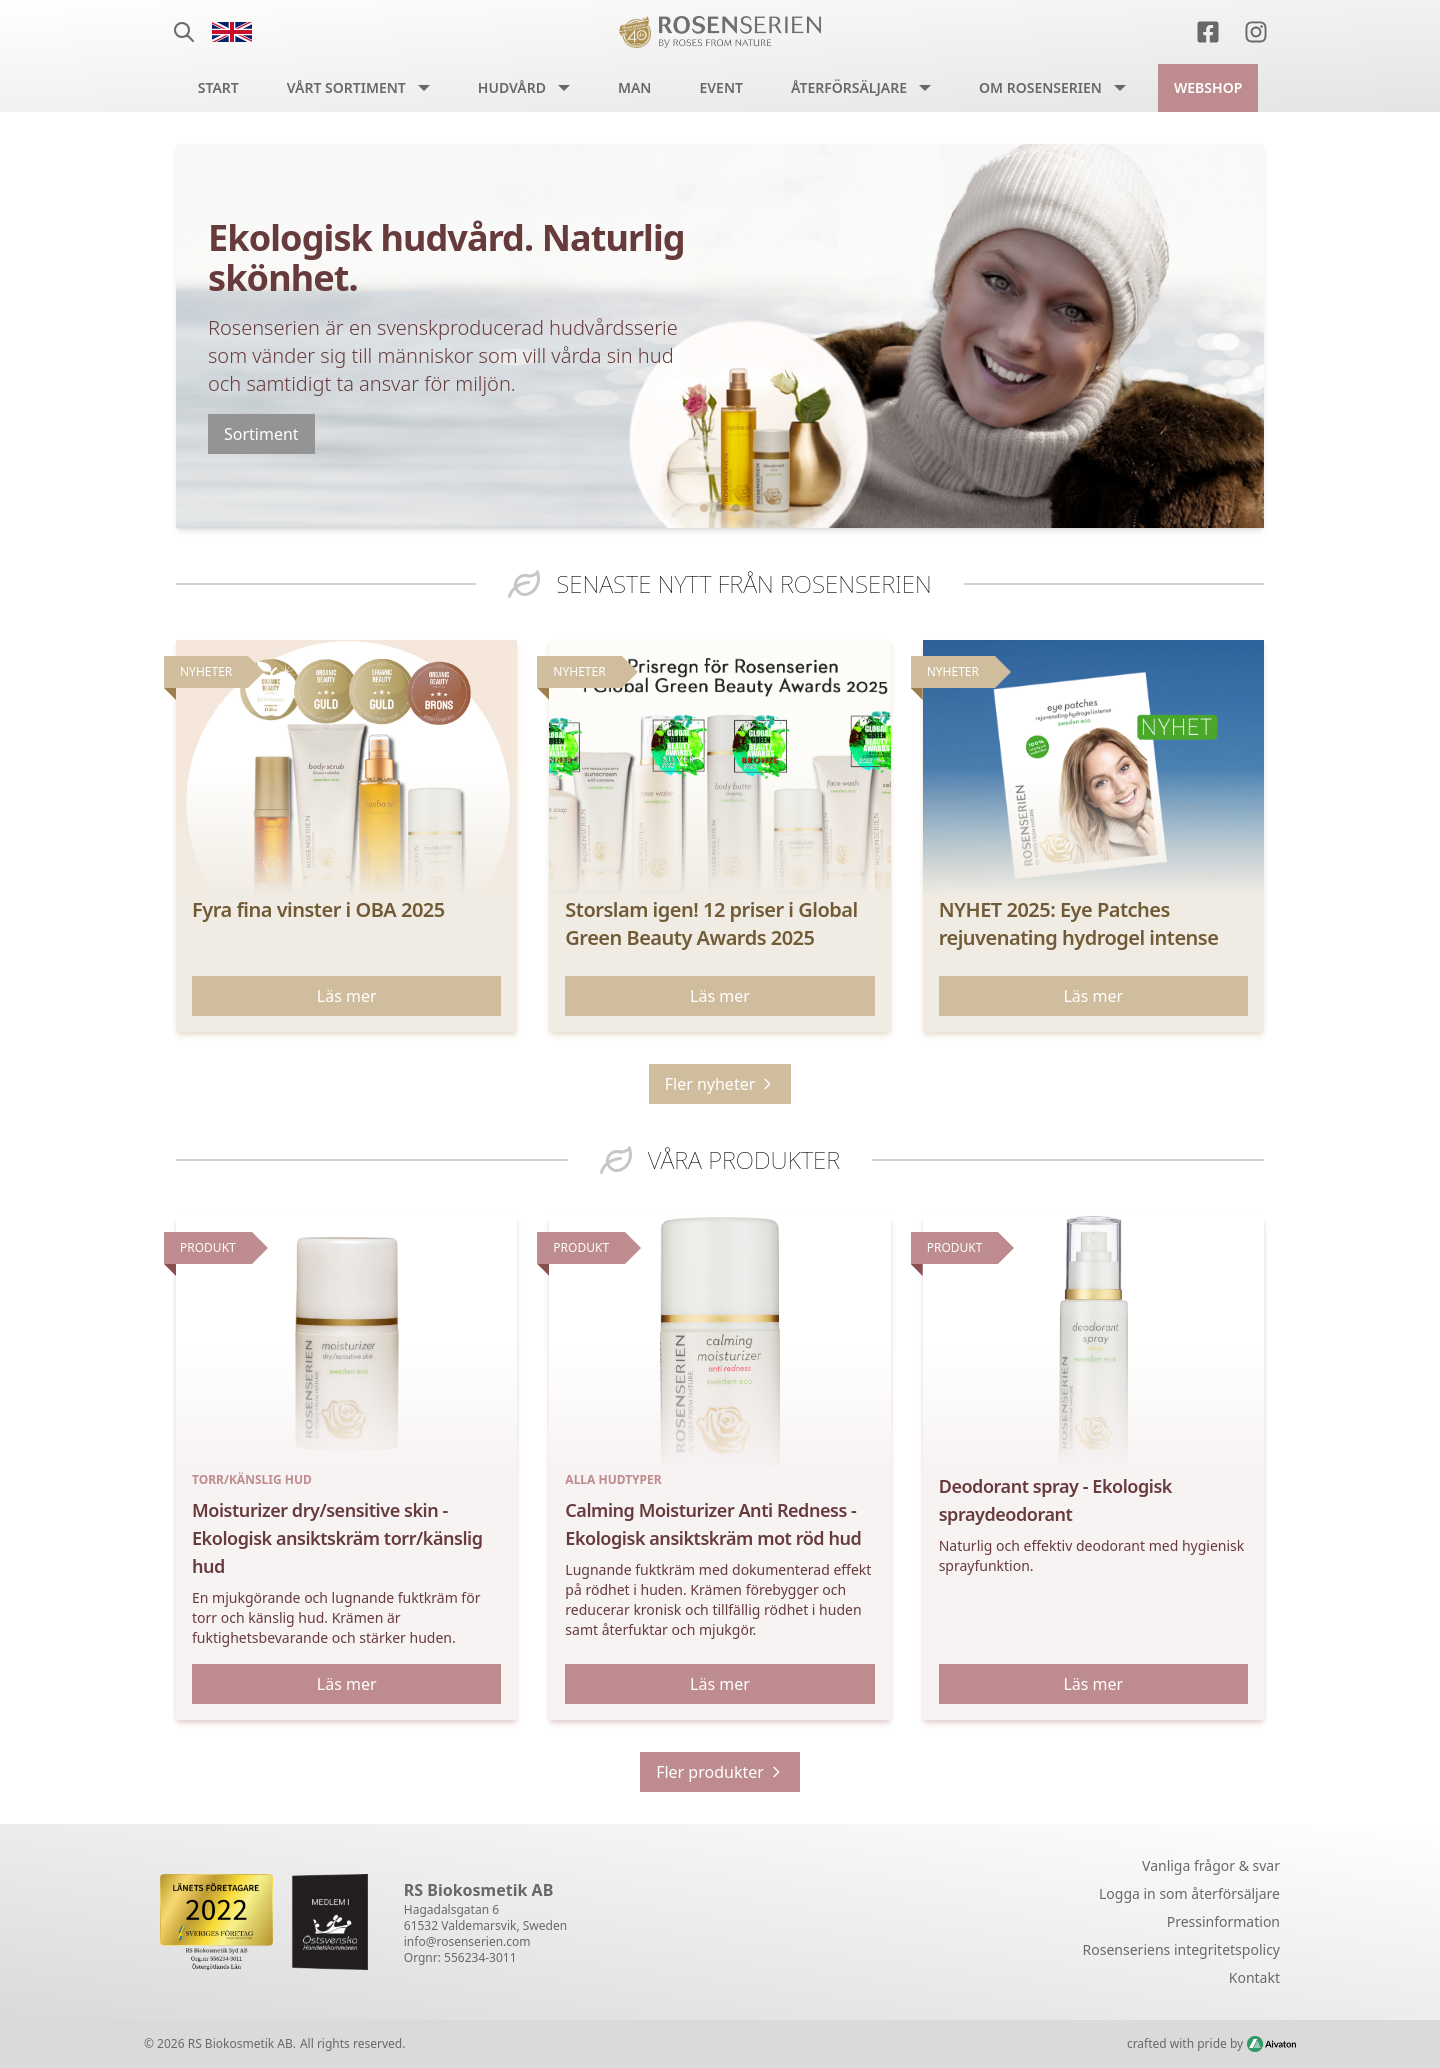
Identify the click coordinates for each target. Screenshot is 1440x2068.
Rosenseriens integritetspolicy (1181, 1949)
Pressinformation (1223, 1921)
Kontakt (1254, 1977)
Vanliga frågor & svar (1211, 1865)
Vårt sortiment (346, 87)
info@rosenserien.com (467, 1941)
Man (635, 87)
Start (218, 87)
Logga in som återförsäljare (1189, 1893)
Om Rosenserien (1040, 87)
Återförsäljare (849, 87)
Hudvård (512, 87)
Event (721, 87)
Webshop (1208, 87)
